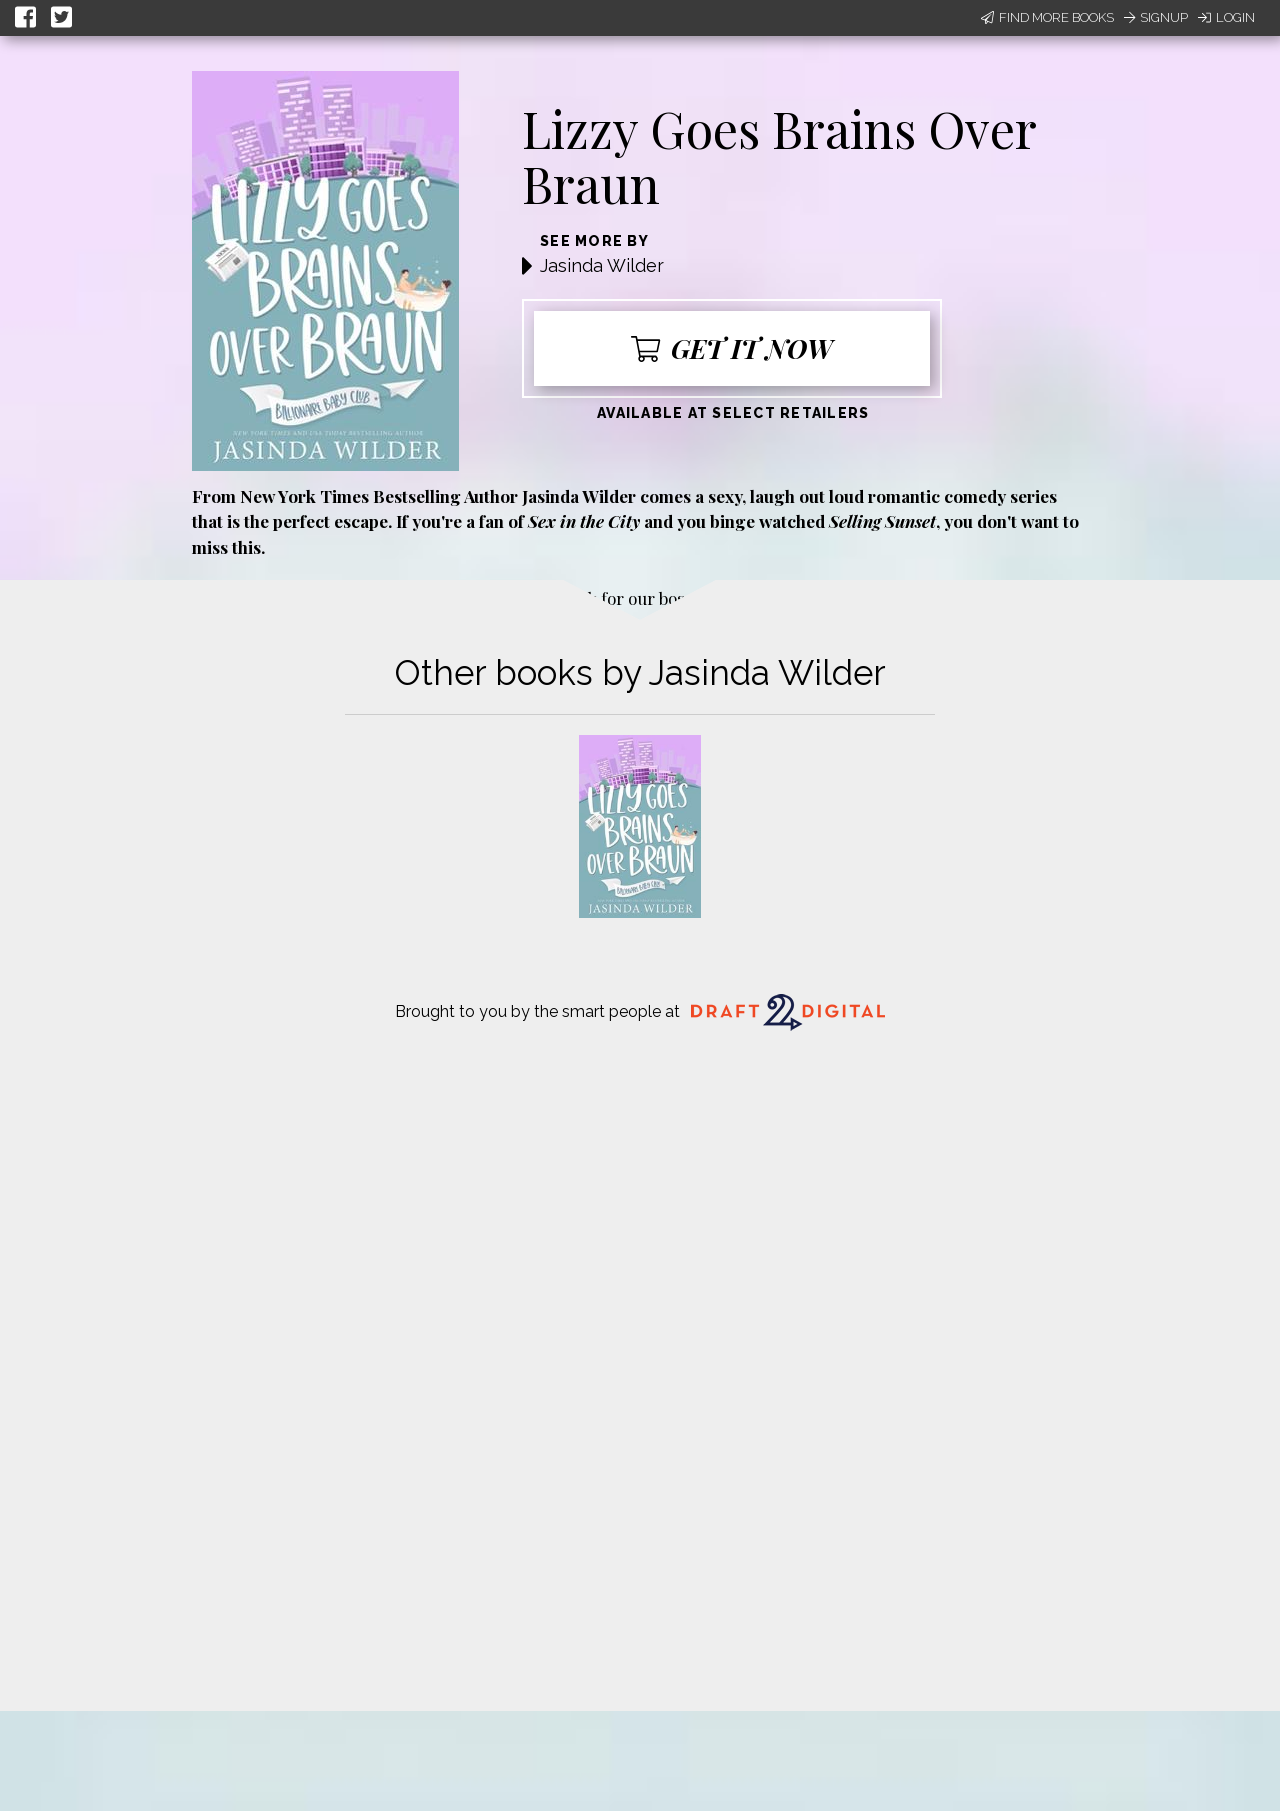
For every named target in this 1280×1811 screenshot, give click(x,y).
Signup (1156, 17)
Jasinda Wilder (602, 265)
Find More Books (1047, 17)
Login (1226, 17)
